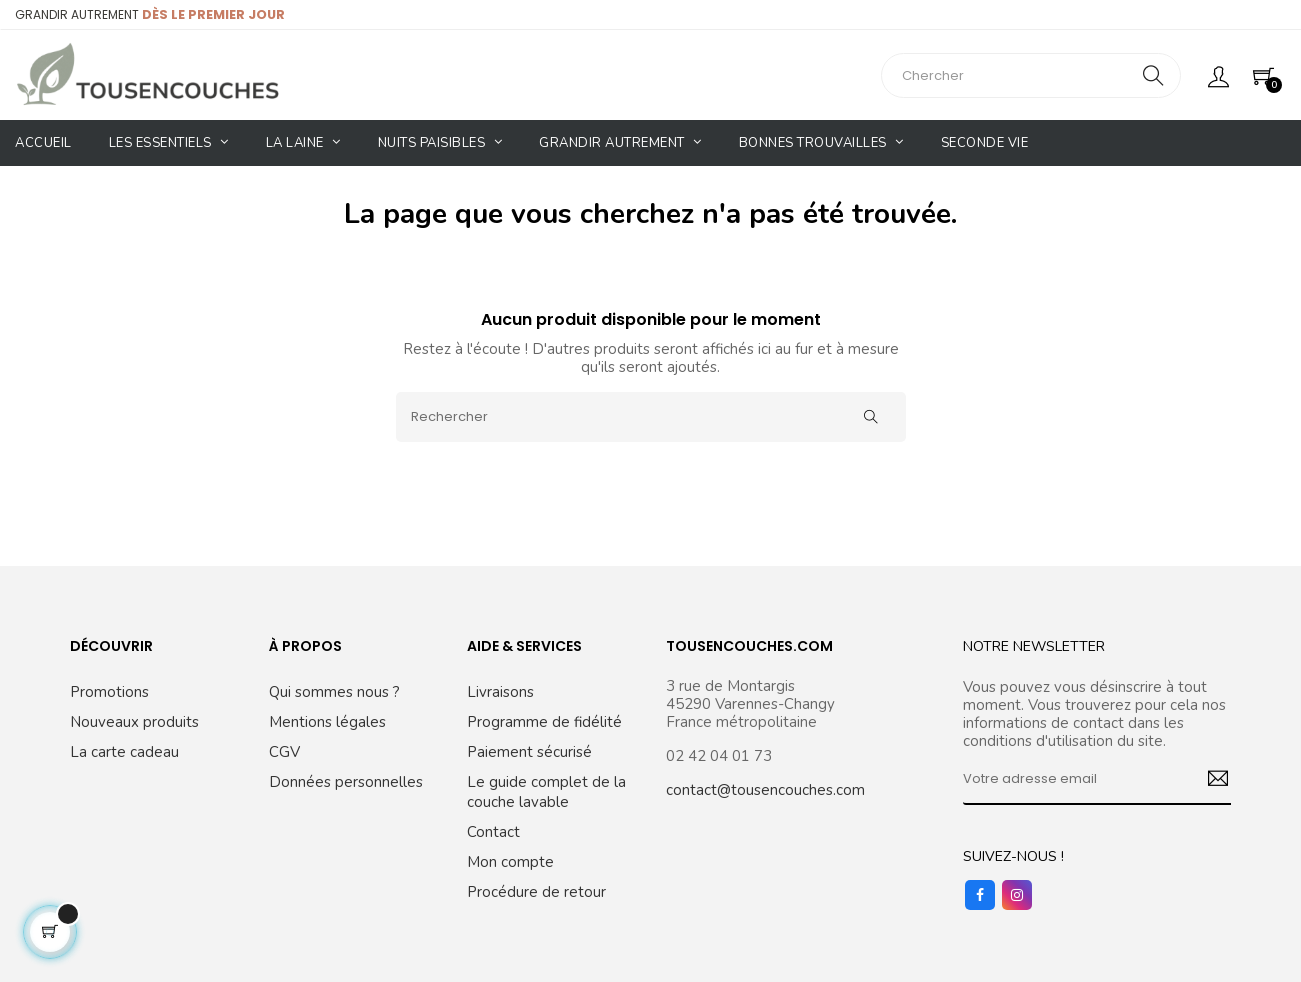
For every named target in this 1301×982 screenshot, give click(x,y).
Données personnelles (346, 782)
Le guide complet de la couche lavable (546, 792)
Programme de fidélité (544, 722)
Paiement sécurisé (529, 752)
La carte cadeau (124, 752)
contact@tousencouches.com (765, 790)
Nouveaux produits (134, 722)
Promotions (109, 692)
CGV (284, 752)
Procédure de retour (536, 892)
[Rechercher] (651, 417)
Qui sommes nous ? (334, 692)
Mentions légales (327, 722)
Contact (493, 832)
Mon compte (510, 862)
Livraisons (500, 692)
